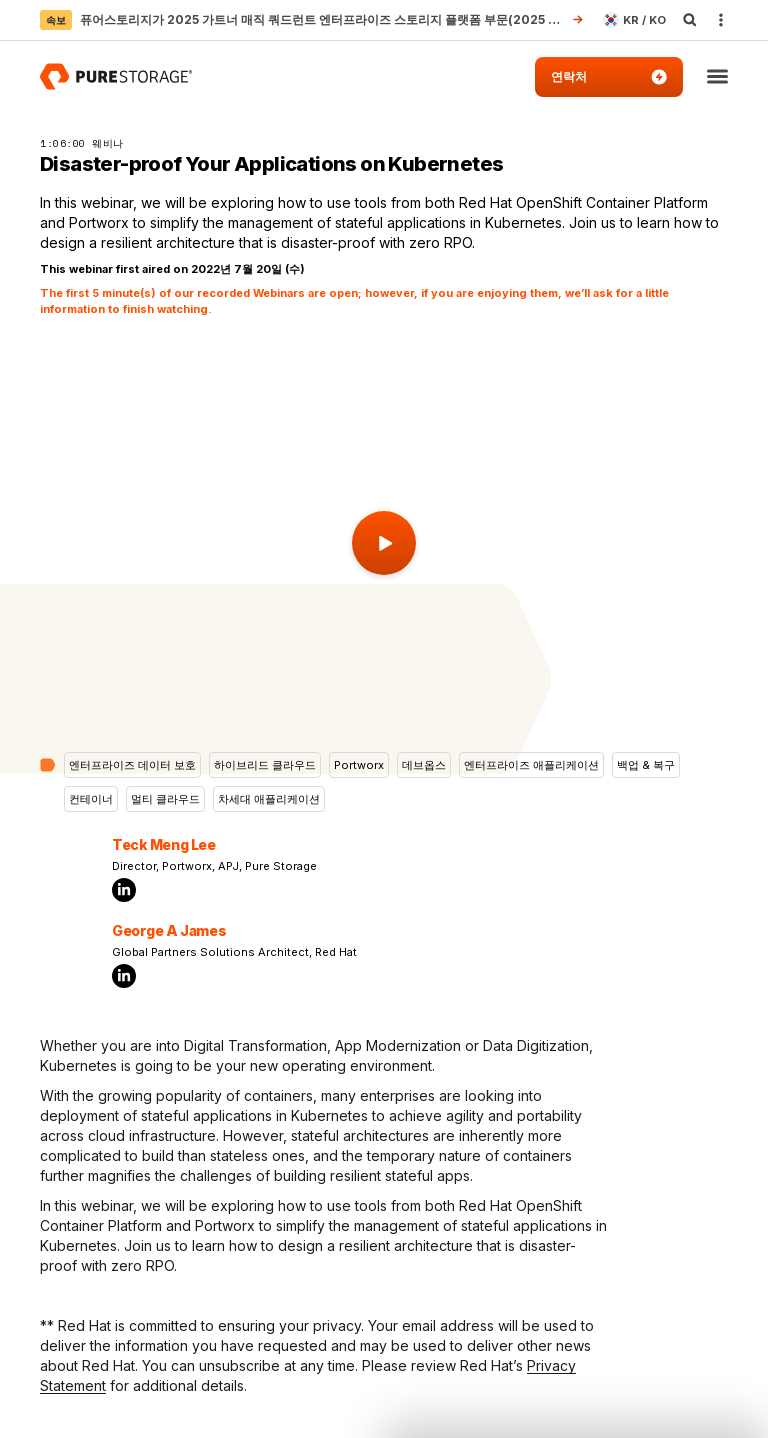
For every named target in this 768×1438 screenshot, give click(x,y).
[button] (717, 77)
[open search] (690, 20)
